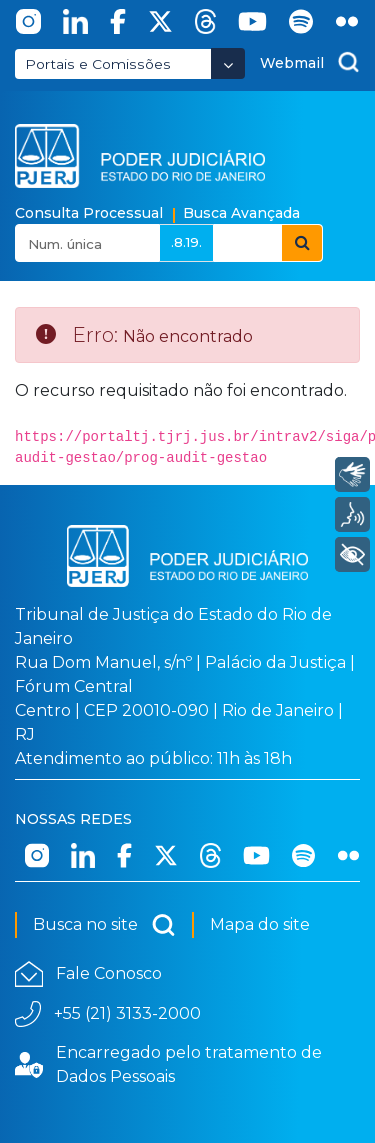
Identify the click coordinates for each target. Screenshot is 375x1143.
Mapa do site (260, 924)
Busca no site (104, 925)
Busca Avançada (241, 213)
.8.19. (186, 242)
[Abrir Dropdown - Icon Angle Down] (228, 63)
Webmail (292, 63)
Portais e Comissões (98, 64)
